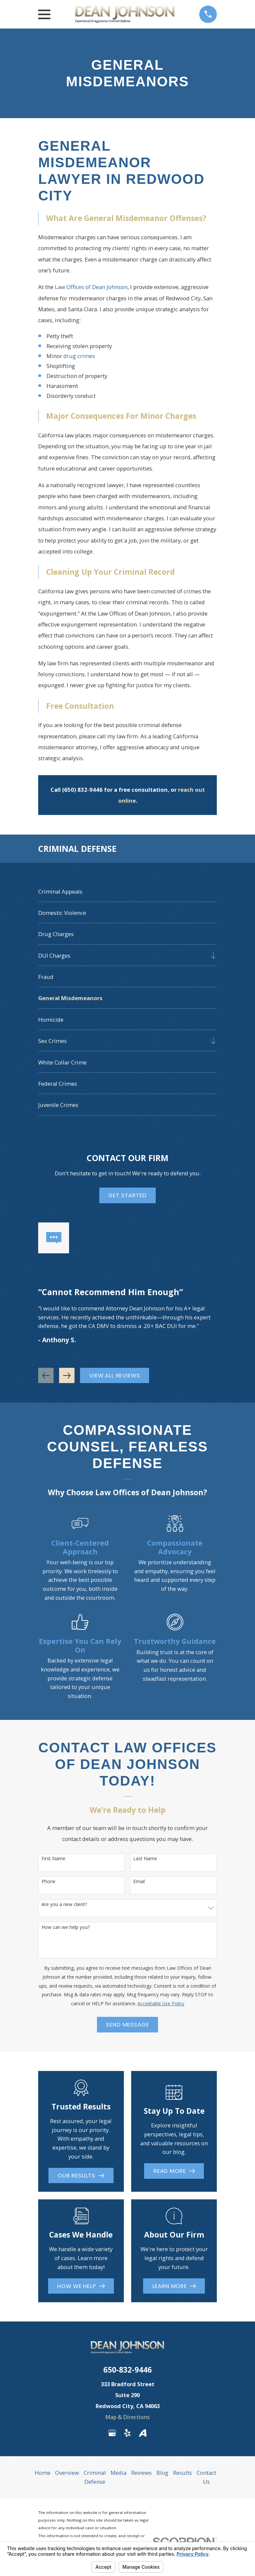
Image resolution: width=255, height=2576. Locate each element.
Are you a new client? (64, 1904)
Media (119, 2472)
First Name (53, 1859)
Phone (48, 1881)
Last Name (145, 1859)
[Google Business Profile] (112, 2433)
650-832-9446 (127, 2369)
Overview (67, 2472)
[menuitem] (127, 890)
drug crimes (79, 356)
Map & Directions (127, 2417)
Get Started (127, 1195)
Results (182, 2472)
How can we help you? (66, 1927)
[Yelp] (127, 2433)
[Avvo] (142, 2433)
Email (139, 1881)
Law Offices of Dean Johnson (91, 287)
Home (42, 2472)
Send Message (127, 2024)
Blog (162, 2472)
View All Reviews (114, 1375)
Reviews (141, 2472)
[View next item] (66, 1375)
